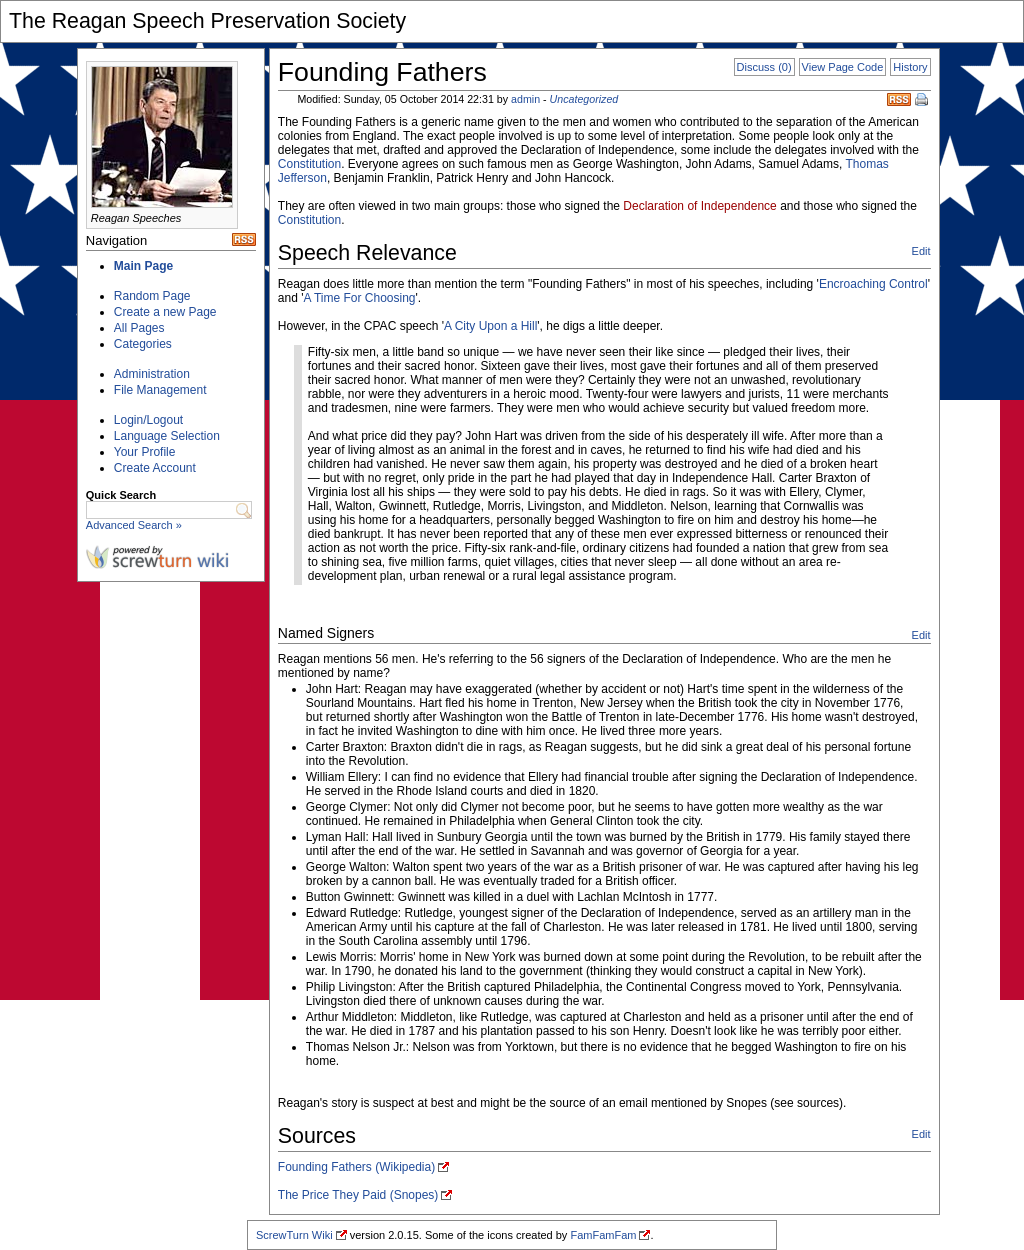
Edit (921, 251)
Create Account (155, 468)
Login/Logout (148, 420)
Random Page (152, 296)
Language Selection (167, 436)
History (910, 67)
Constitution (309, 164)
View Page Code (843, 67)
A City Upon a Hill (490, 326)
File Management (160, 390)
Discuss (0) (764, 67)
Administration (152, 374)
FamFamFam (603, 1235)
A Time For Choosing (359, 298)
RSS (899, 99)
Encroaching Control (873, 284)
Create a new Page (165, 312)
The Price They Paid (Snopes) (358, 1195)
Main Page (143, 266)
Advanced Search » (134, 525)
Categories (143, 344)
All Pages (139, 328)
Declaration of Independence (699, 206)
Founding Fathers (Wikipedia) (356, 1167)
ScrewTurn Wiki (294, 1235)
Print (923, 101)
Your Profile (145, 452)
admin (525, 99)
